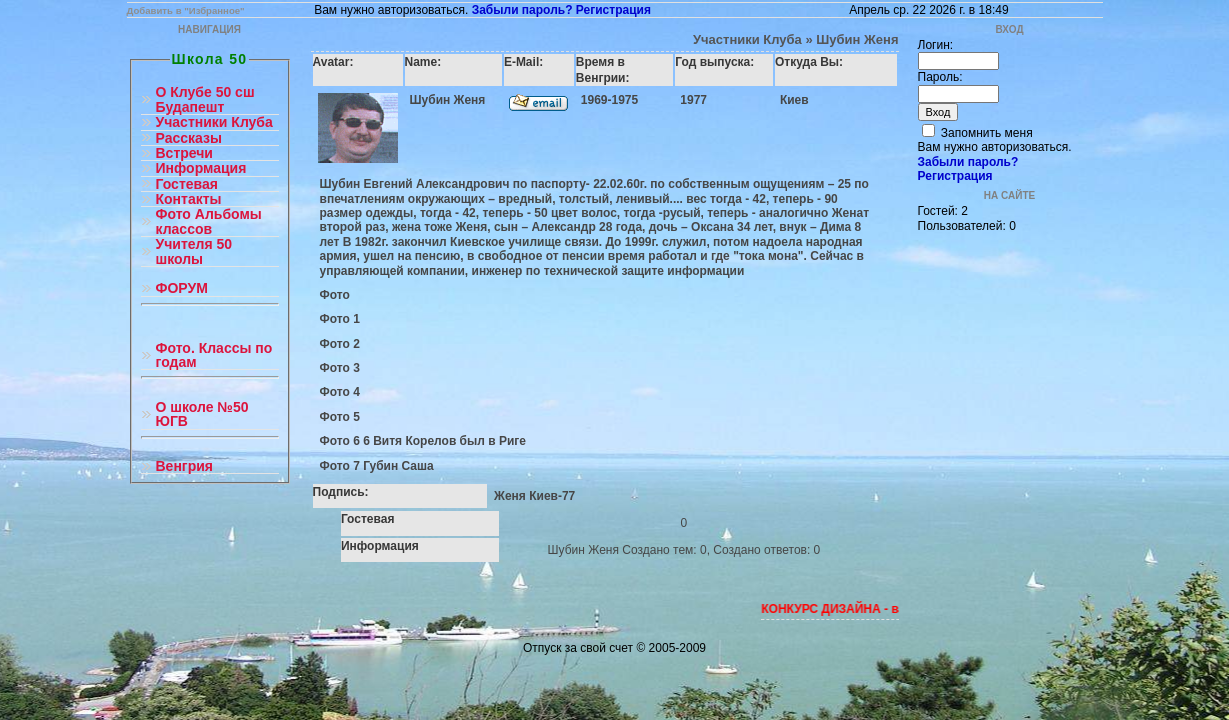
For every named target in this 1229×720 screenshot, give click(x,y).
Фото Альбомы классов (209, 221)
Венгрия (185, 466)
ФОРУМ (182, 288)
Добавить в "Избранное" (186, 10)
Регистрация (613, 10)
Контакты (189, 199)
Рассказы (189, 138)
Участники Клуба (214, 122)
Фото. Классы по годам (214, 355)
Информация (201, 168)
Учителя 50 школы (194, 251)
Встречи (184, 153)
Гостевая (187, 184)
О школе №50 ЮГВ (202, 414)
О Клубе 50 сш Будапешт (205, 99)
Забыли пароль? (522, 10)
